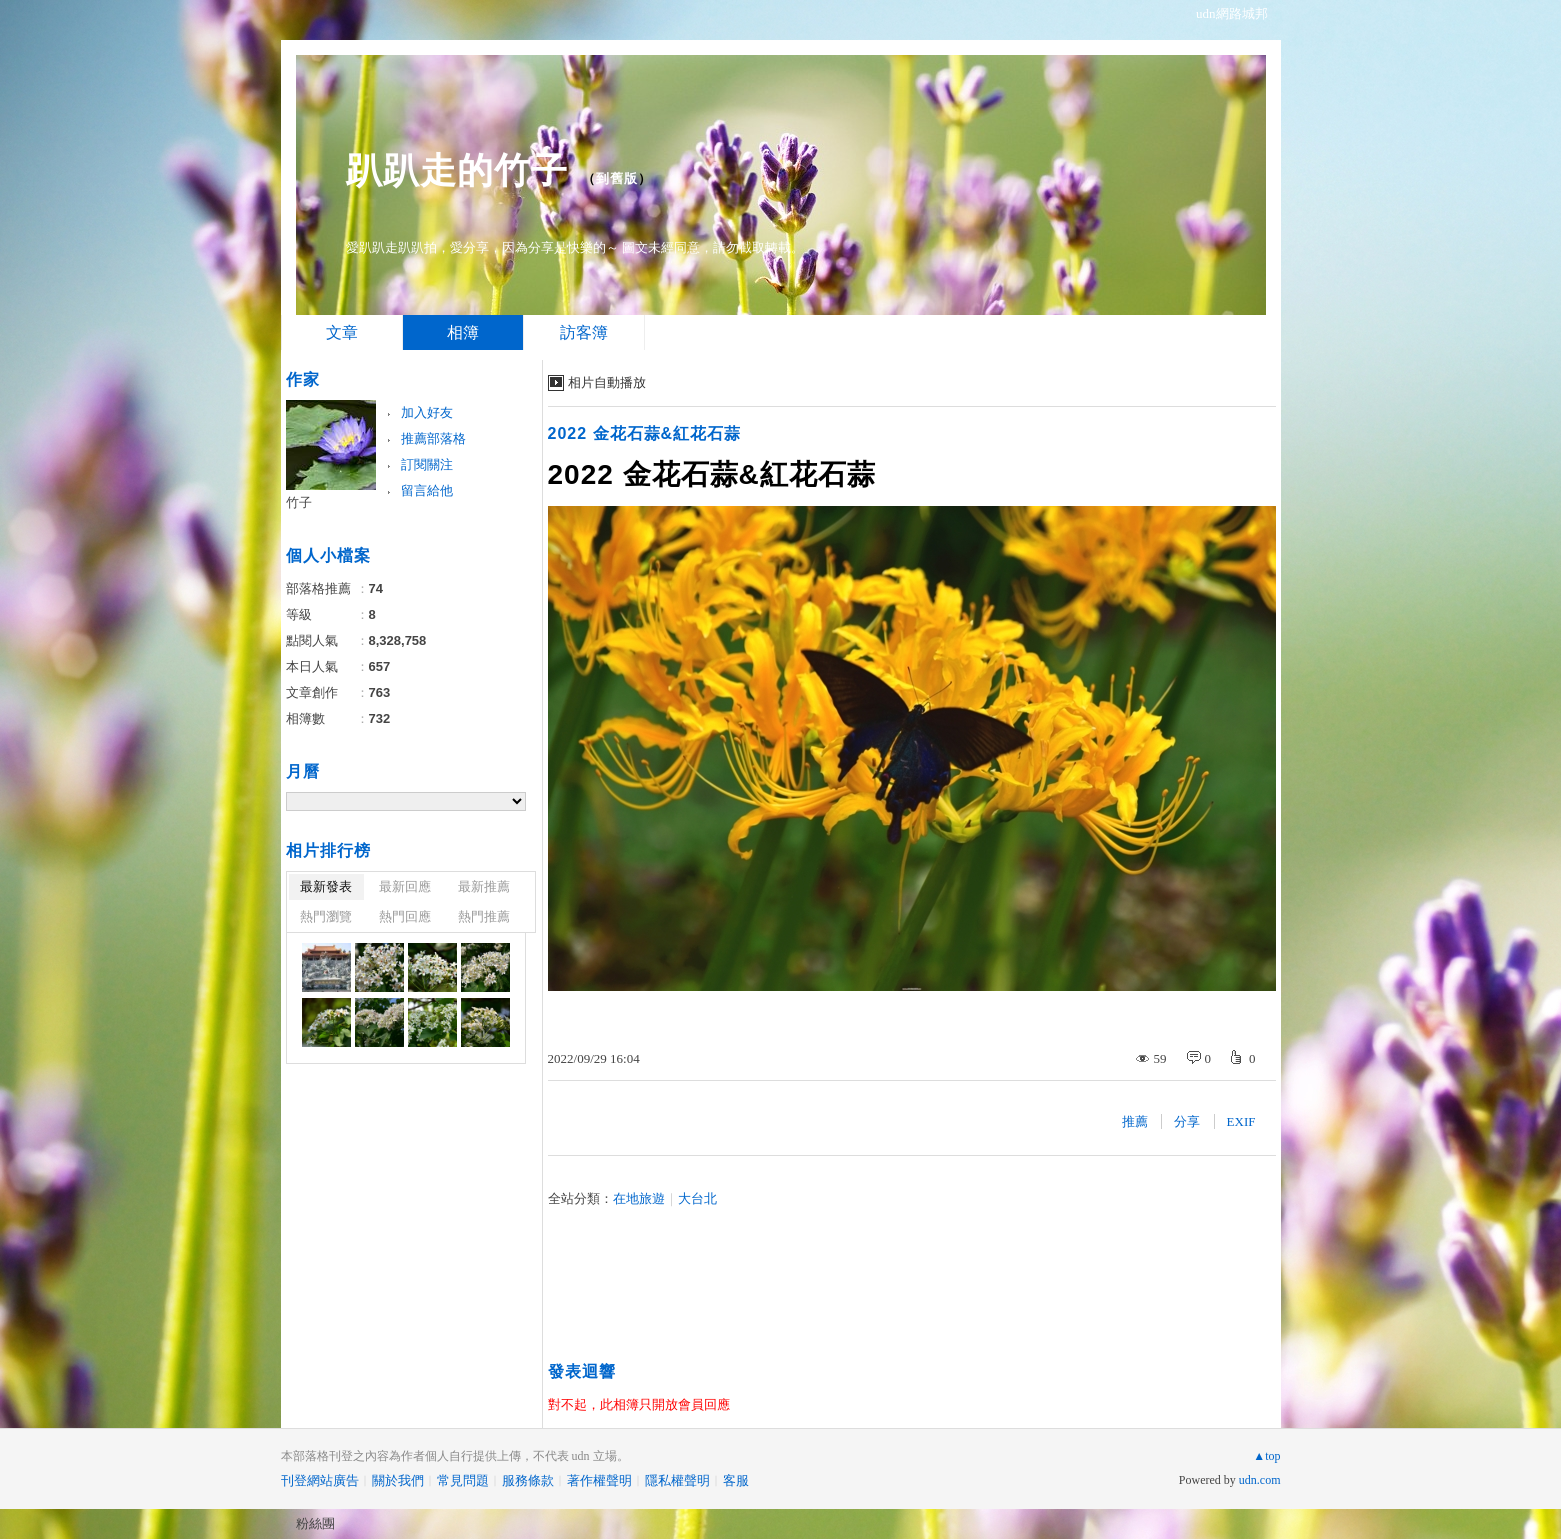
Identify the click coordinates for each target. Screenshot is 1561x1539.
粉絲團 (315, 1523)
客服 (736, 1480)
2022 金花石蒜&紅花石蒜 (645, 433)
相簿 (463, 332)
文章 (342, 332)
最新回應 (405, 886)
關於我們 (398, 1480)
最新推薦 (484, 886)
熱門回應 (405, 916)
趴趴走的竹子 (457, 170)
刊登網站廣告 (320, 1480)
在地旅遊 (639, 1198)
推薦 (1135, 1121)
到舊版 (617, 178)
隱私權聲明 (677, 1480)
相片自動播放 (607, 382)
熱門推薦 (484, 916)
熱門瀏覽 (326, 916)
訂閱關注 (427, 464)
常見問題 (463, 1480)
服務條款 (528, 1480)
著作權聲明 (599, 1480)
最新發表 (326, 886)
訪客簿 (584, 332)
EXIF (1241, 1121)
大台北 (697, 1198)
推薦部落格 (433, 438)
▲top (1266, 1456)
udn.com (1260, 1480)
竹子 (299, 502)
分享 (1187, 1121)
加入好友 (427, 412)
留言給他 (427, 490)
